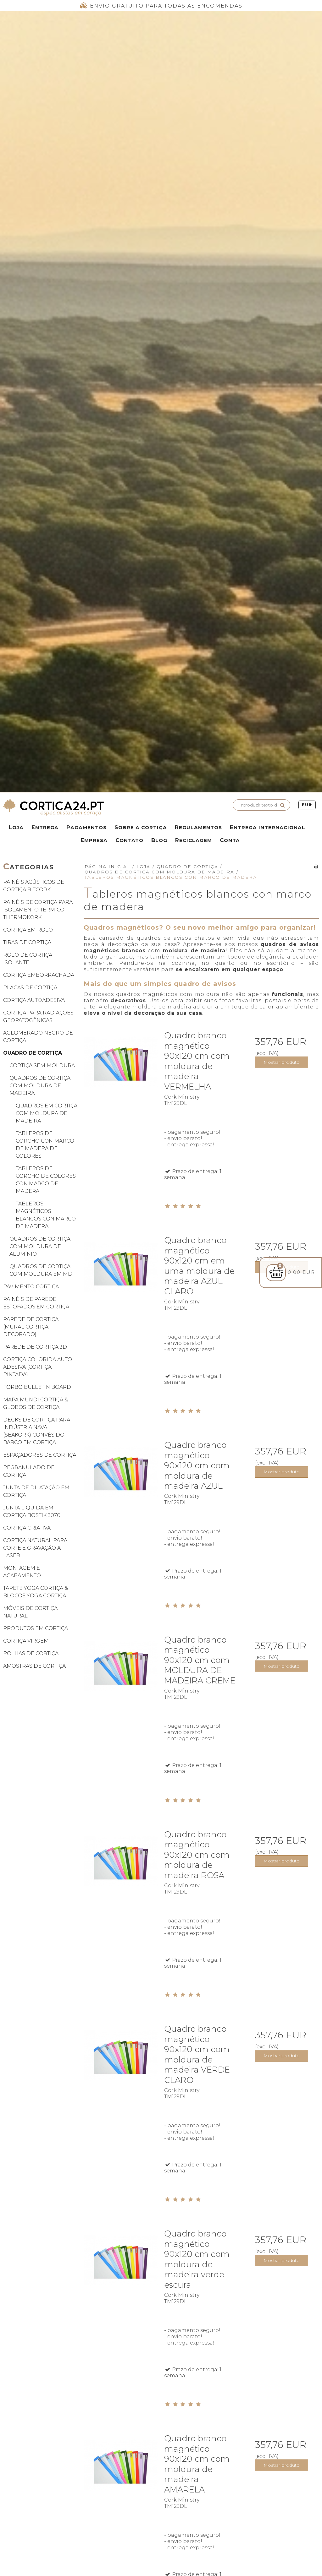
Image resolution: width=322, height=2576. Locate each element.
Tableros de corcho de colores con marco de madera (46, 1180)
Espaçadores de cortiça (39, 1455)
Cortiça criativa (27, 1528)
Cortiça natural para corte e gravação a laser (35, 1547)
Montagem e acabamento (22, 1572)
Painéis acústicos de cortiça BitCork (33, 886)
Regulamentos (198, 827)
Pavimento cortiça (31, 1287)
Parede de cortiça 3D (35, 1347)
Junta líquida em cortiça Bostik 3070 (31, 1511)
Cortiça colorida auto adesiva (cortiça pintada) (37, 1367)
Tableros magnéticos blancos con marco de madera (46, 1215)
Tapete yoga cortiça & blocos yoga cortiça (35, 1592)
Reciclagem (193, 840)
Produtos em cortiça (35, 1628)
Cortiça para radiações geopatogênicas (38, 1016)
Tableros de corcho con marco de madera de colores (45, 1144)
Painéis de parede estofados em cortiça (36, 1303)
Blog (159, 840)
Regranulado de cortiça (28, 1471)
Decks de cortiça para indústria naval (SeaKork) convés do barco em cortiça (36, 1431)
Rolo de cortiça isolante (27, 958)
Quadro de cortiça (32, 1053)
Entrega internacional (267, 827)
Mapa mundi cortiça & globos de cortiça (35, 1403)
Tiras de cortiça (27, 942)
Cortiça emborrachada (38, 975)
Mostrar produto (282, 1062)
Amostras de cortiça (34, 1666)
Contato (129, 840)
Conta (230, 840)
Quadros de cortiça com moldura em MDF (42, 1270)
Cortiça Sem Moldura (42, 1065)
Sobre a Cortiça (140, 827)
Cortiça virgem (26, 1641)
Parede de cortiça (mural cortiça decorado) (30, 1326)
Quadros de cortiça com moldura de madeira (39, 1085)
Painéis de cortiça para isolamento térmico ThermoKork (38, 909)
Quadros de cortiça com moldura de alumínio (39, 1246)
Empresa (94, 840)
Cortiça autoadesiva (34, 1000)
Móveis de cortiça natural (30, 1612)
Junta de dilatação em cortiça (36, 1491)
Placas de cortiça (30, 988)
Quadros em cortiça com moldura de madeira (46, 1113)
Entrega (44, 827)
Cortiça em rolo (28, 930)
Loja (16, 827)
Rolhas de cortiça (30, 1653)
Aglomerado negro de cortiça (38, 1036)
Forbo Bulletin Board (37, 1387)
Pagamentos (86, 827)
